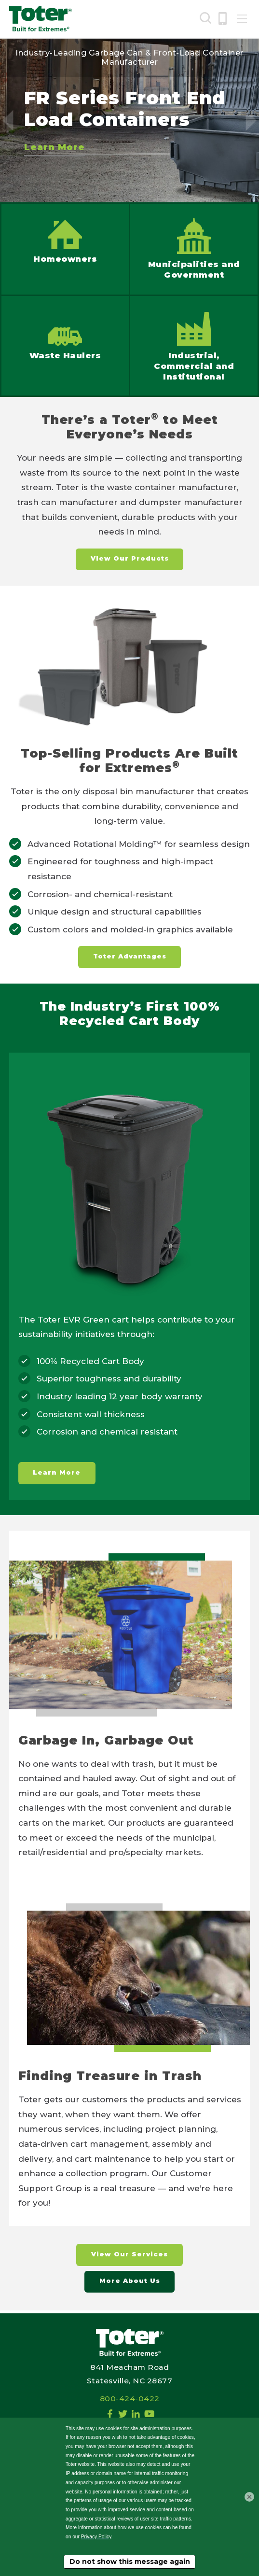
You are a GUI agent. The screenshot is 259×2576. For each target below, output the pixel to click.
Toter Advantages (129, 957)
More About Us (130, 2283)
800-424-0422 (130, 2399)
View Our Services (129, 2256)
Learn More (54, 147)
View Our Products (129, 559)
